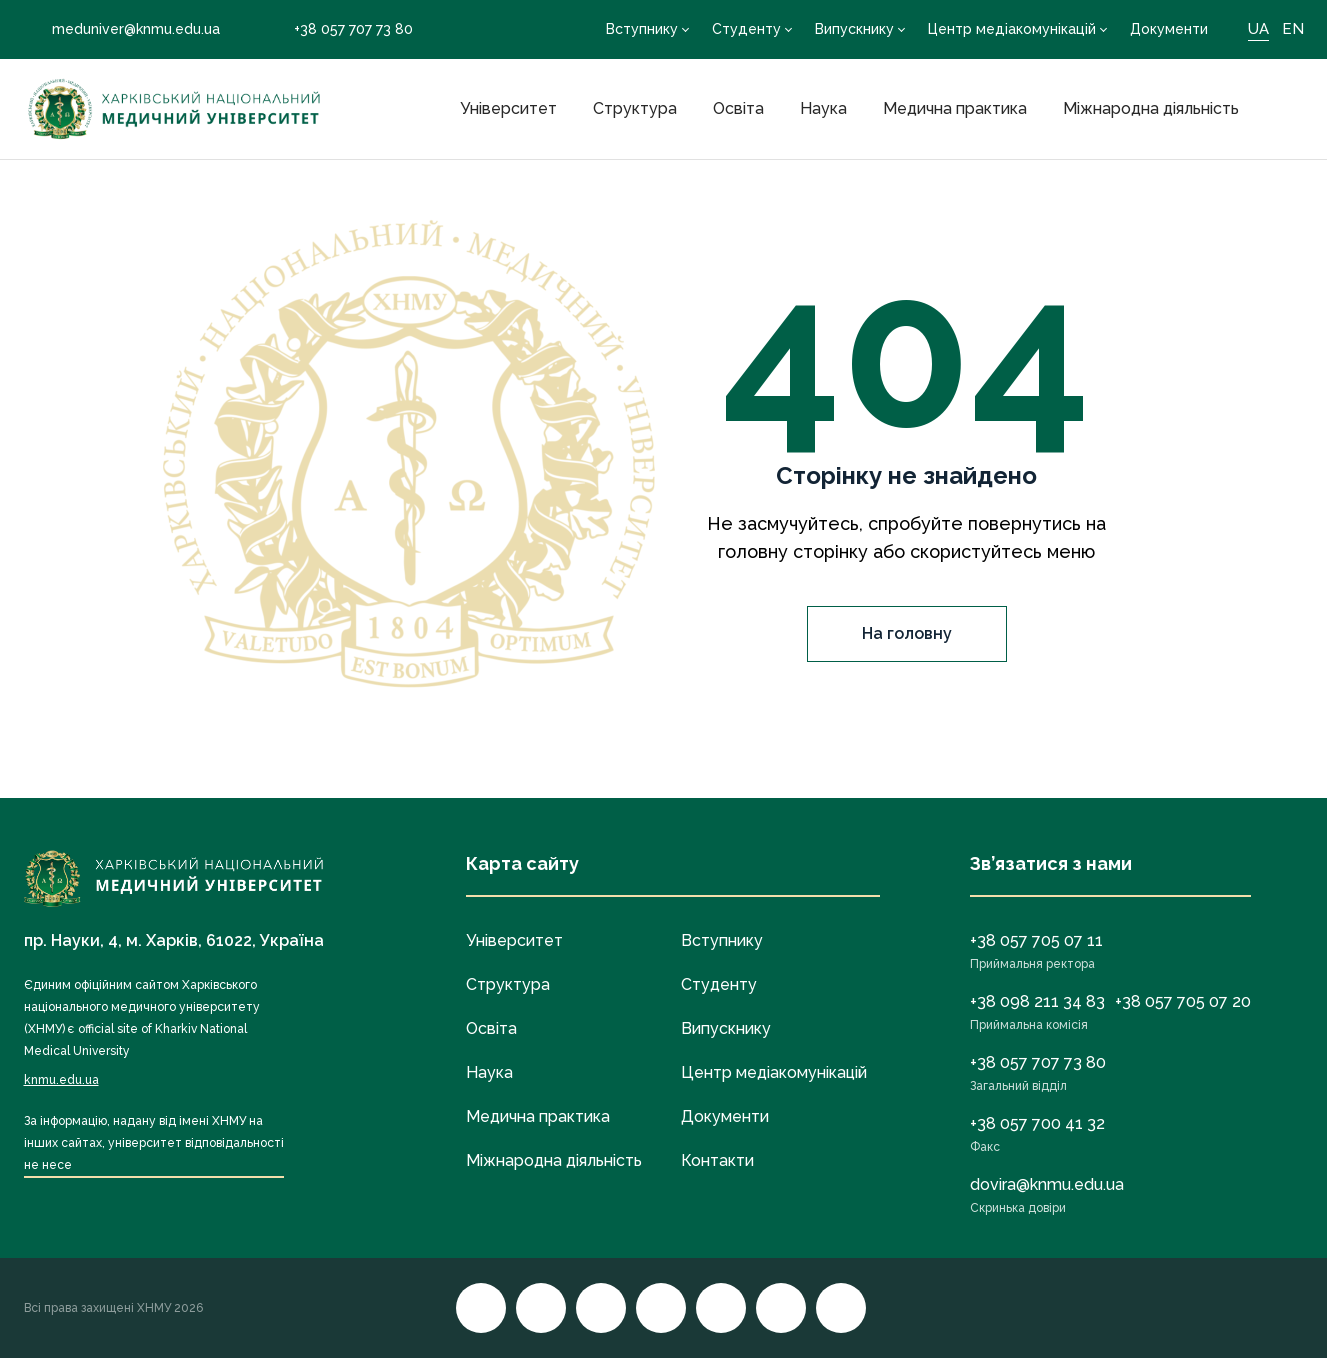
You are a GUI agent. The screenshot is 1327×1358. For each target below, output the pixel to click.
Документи (1169, 29)
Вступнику (642, 29)
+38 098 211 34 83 (1037, 1001)
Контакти (717, 1160)
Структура (635, 108)
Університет (508, 108)
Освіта (738, 108)
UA (1258, 29)
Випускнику (854, 29)
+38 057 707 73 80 (339, 29)
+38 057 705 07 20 (1183, 1001)
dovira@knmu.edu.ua (1047, 1184)
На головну (907, 633)
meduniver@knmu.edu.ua (122, 29)
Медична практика (955, 108)
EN (1293, 29)
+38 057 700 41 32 (1037, 1123)
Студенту (746, 29)
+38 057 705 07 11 (1036, 940)
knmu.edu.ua (61, 1080)
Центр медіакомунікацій (1012, 29)
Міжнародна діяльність (1151, 108)
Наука (823, 108)
